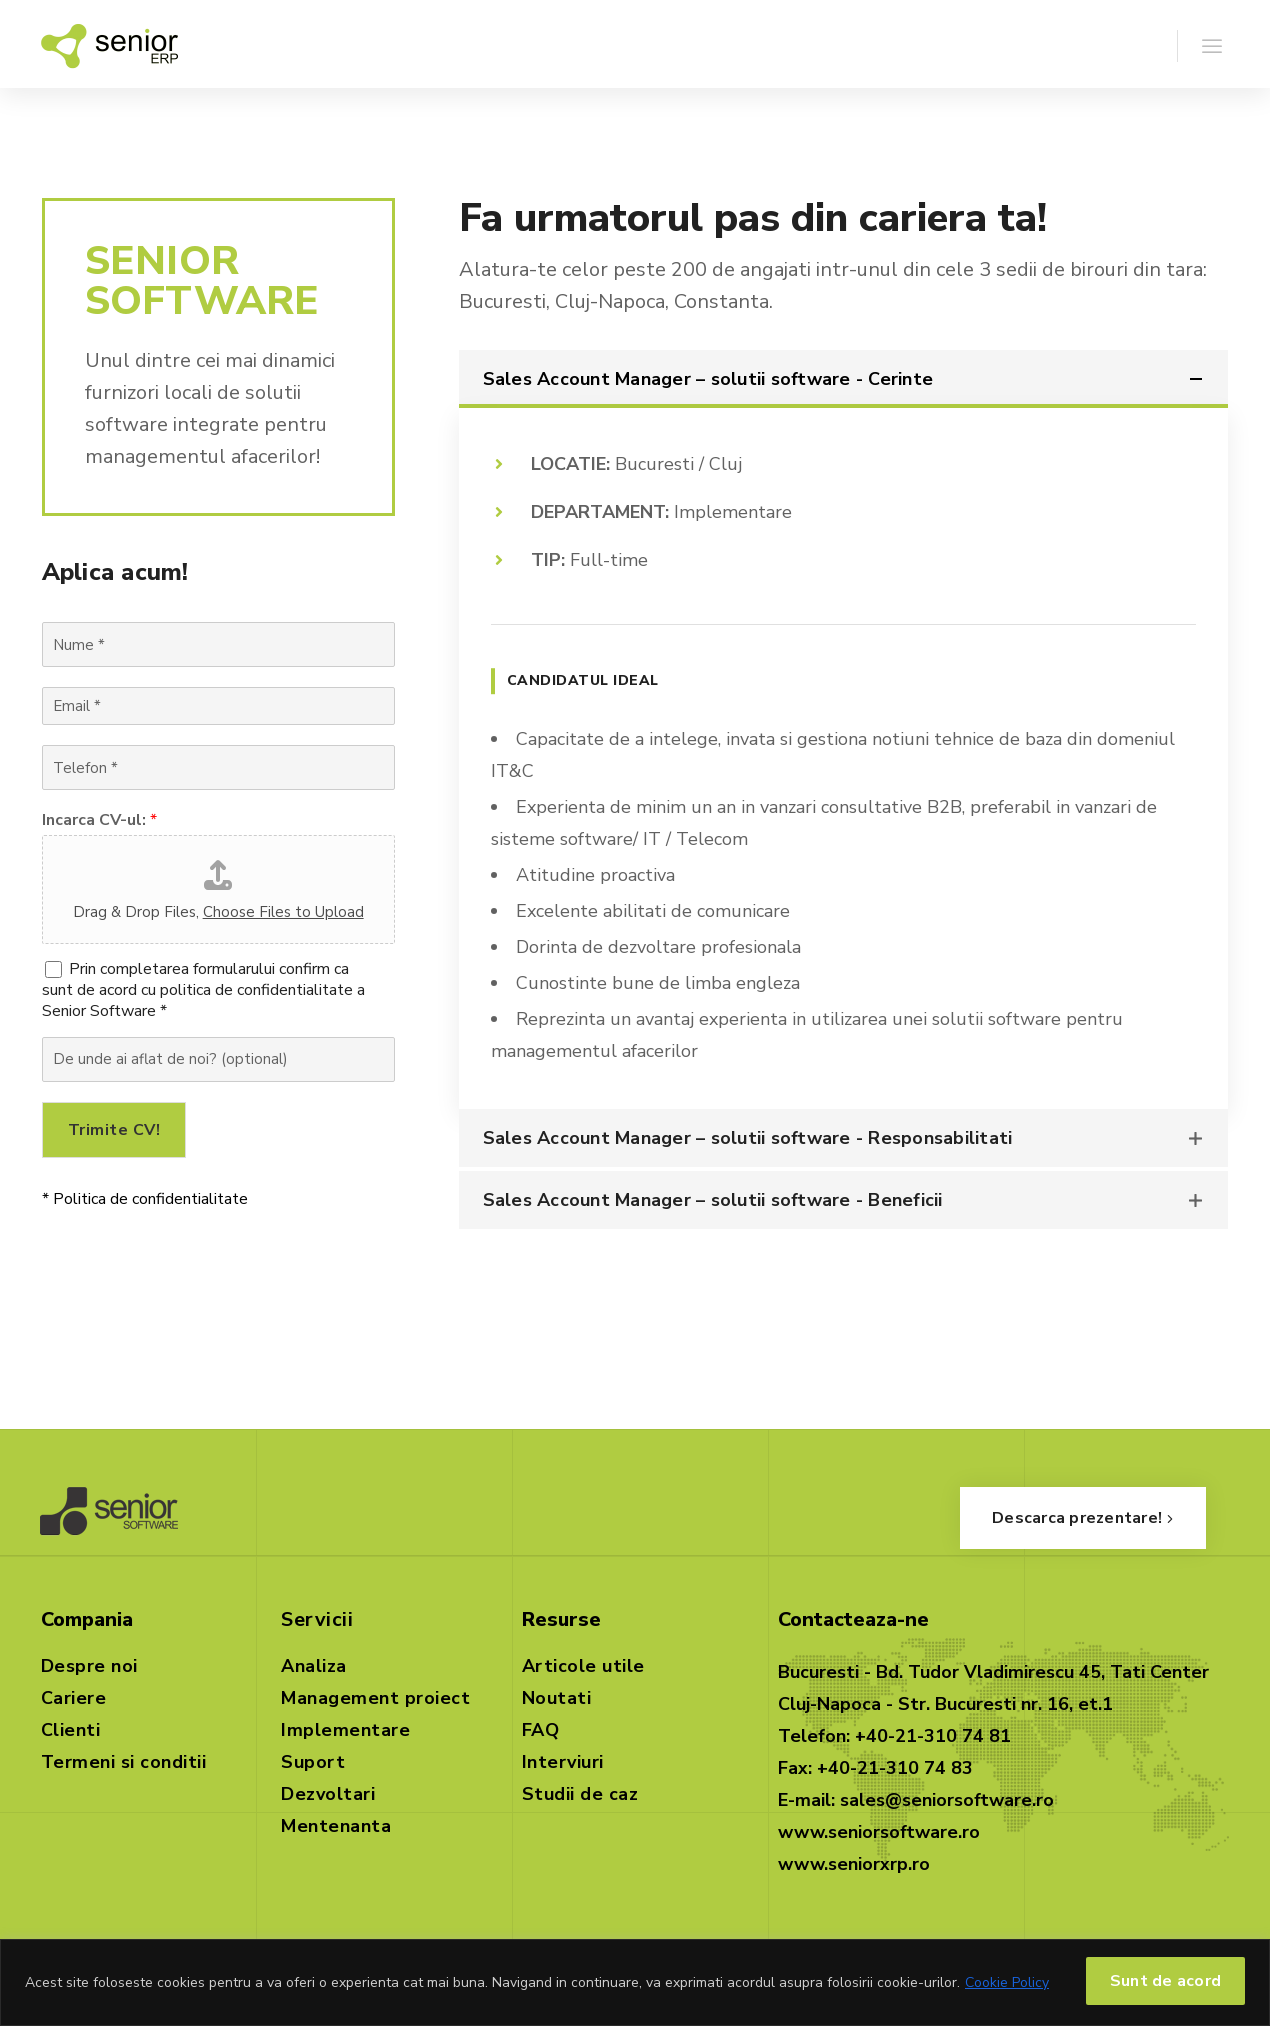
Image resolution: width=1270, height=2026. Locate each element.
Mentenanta (336, 1826)
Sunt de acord (1165, 1981)
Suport (313, 1762)
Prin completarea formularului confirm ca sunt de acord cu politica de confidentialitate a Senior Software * (203, 990)
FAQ (541, 1730)
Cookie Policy (1007, 1982)
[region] (635, 1982)
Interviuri (563, 1762)
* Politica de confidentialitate (145, 1199)
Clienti (71, 1730)
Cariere (74, 1698)
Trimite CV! (114, 1130)
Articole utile (583, 1666)
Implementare (345, 1730)
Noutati (557, 1698)
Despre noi (89, 1666)
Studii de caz (580, 1794)
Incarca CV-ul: (99, 820)
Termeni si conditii (124, 1762)
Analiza (314, 1666)
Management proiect (375, 1698)
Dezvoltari (328, 1794)
